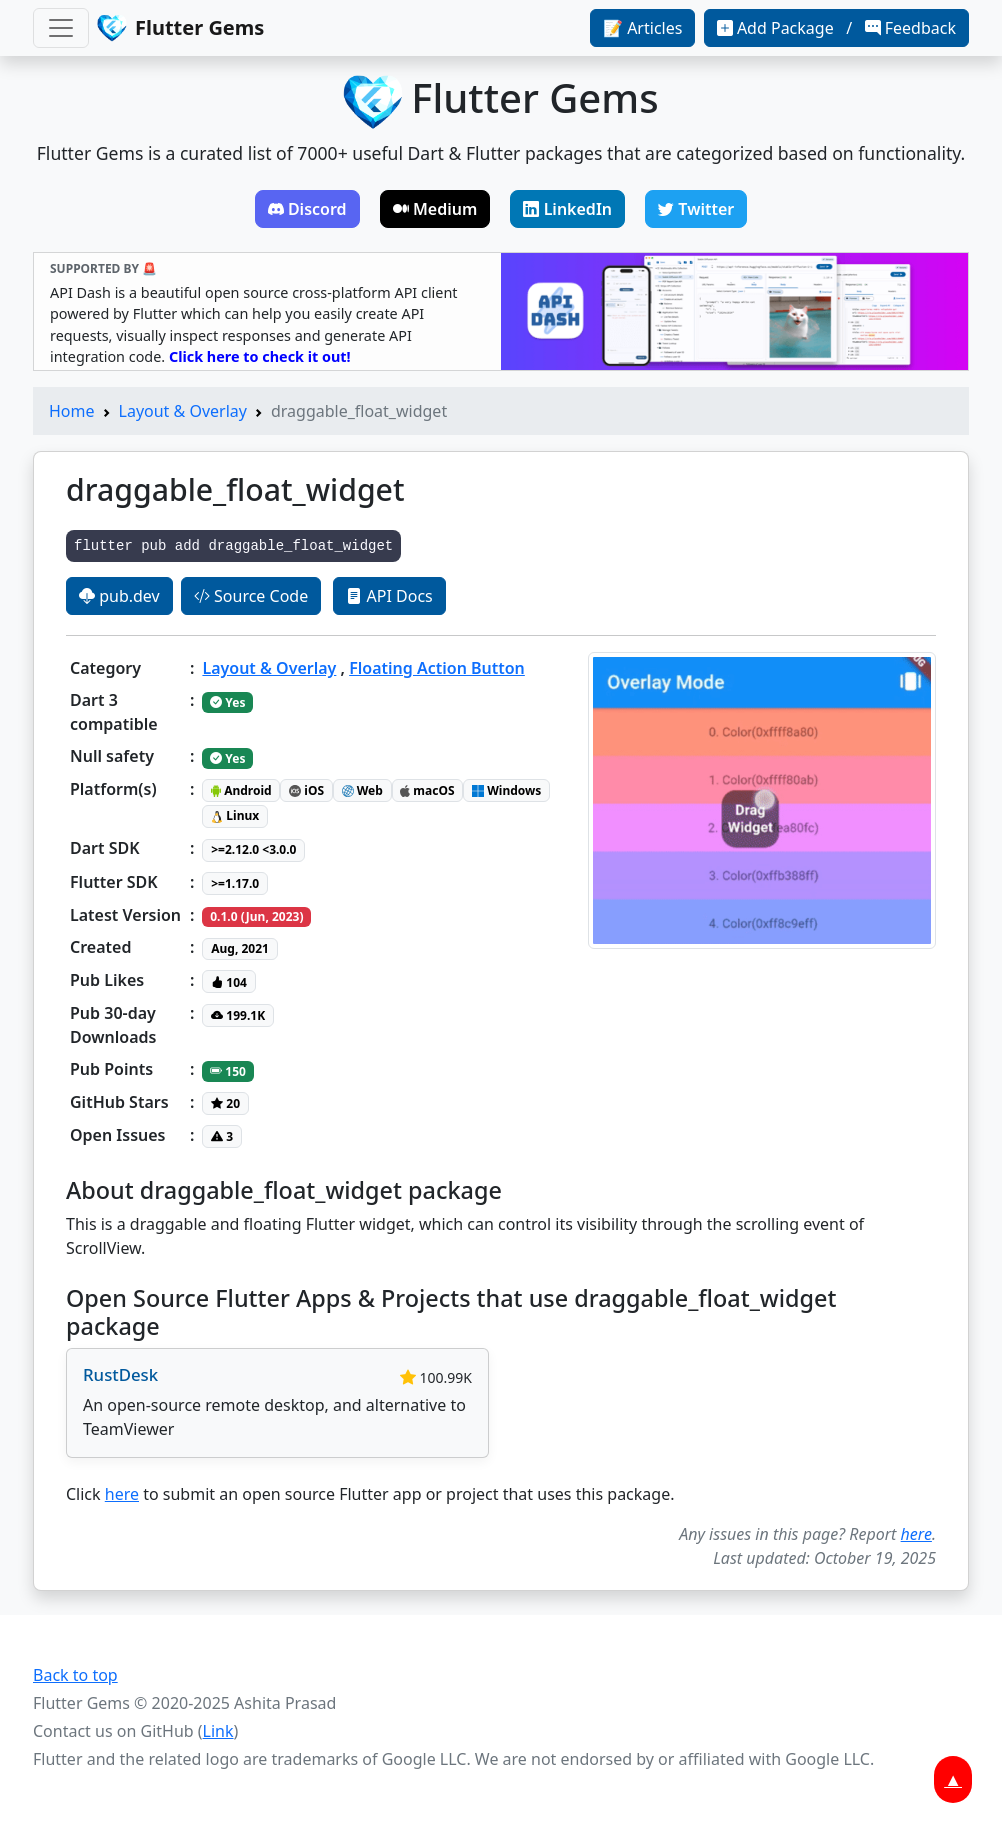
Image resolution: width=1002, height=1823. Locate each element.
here (122, 1494)
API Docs (389, 596)
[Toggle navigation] (61, 28)
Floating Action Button (437, 668)
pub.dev (119, 596)
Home (72, 411)
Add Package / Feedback (836, 28)
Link (218, 1731)
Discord (307, 209)
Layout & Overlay (183, 411)
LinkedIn (567, 209)
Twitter (696, 209)
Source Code (251, 596)
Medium (435, 209)
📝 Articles (642, 28)
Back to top (75, 1675)
